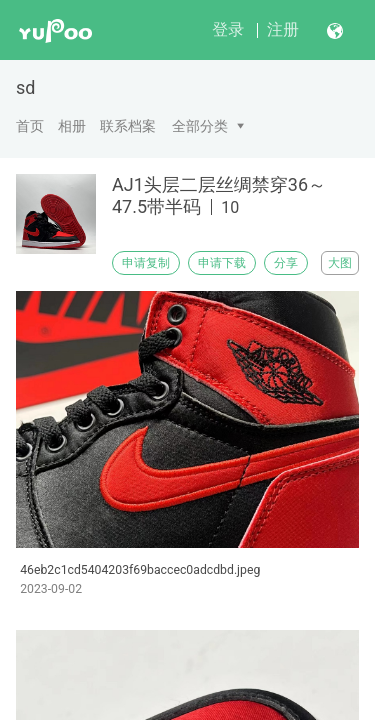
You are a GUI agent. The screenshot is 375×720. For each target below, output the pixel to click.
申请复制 (146, 263)
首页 (30, 126)
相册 (72, 126)
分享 (286, 263)
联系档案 (128, 126)
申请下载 (222, 263)
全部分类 (200, 126)
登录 (228, 29)
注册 (283, 29)
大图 (340, 263)
